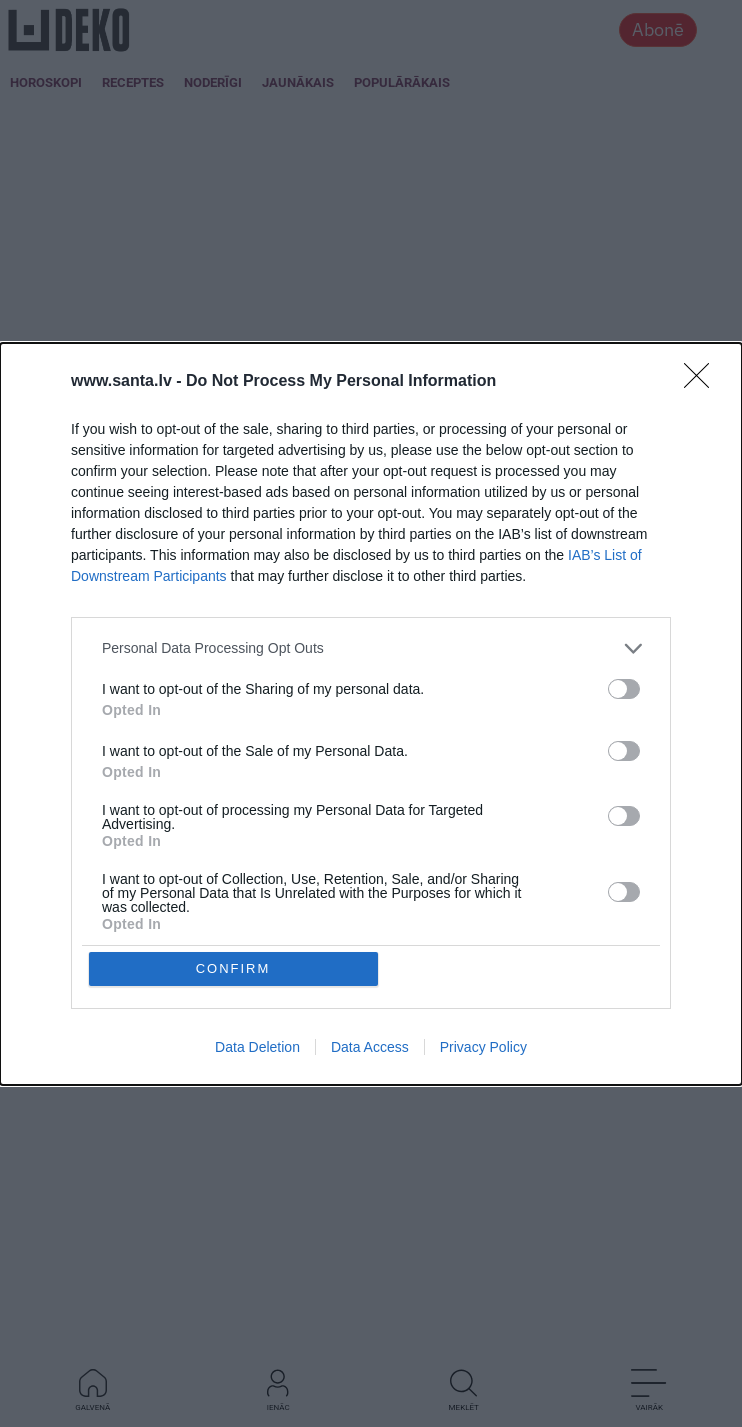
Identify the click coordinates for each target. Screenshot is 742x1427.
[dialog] (371, 714)
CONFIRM (233, 830)
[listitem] (371, 786)
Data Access (370, 909)
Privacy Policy (483, 909)
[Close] (703, 520)
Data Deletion (257, 909)
